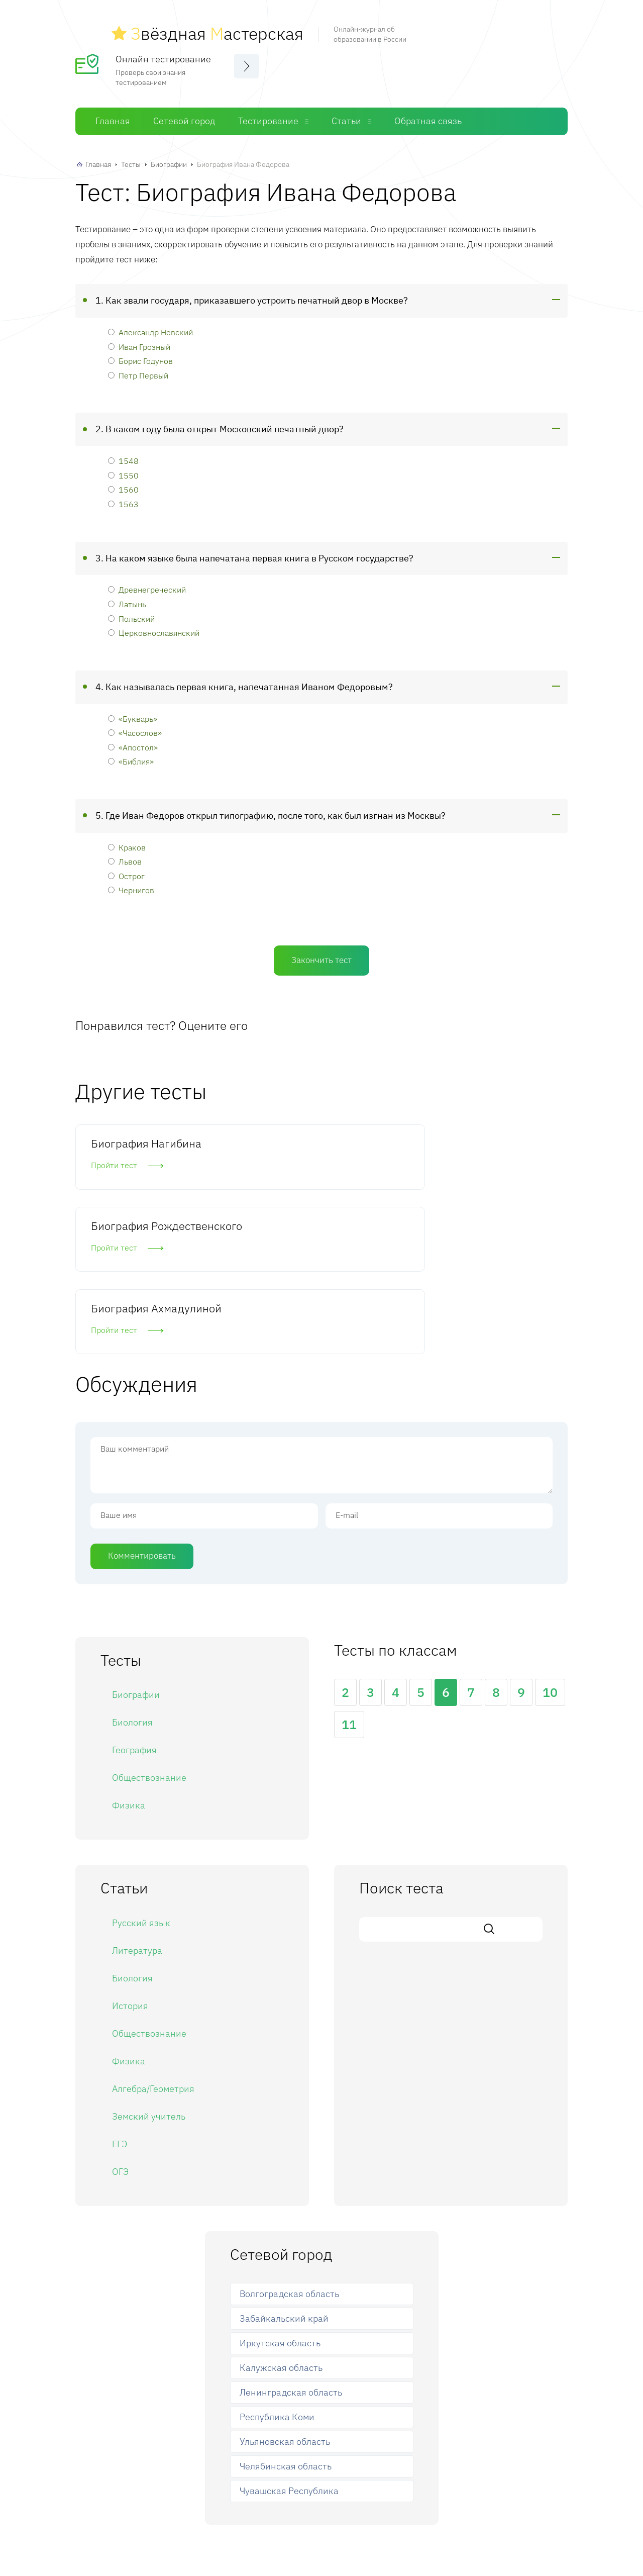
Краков (127, 841)
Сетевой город (184, 115)
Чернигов (131, 884)
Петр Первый (138, 369)
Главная (112, 115)
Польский (131, 612)
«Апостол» (133, 741)
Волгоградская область (289, 2141)
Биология (132, 1570)
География (134, 1597)
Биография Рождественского (304, 1145)
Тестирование (268, 115)
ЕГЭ (119, 1991)
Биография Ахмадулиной (462, 1145)
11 (349, 1572)
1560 (123, 484)
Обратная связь (428, 115)
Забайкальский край (284, 2166)
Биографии (169, 158)
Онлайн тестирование (163, 53)
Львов (125, 855)
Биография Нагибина (146, 1137)
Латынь (127, 598)
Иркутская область (280, 2191)
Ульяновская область (285, 2289)
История (130, 1853)
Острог (126, 870)
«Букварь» (132, 712)
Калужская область (281, 2215)
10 (550, 1540)
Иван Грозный (139, 340)
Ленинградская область (291, 2240)
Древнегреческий (147, 584)
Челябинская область (286, 2313)
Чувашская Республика (289, 2338)
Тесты (131, 158)
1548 (123, 455)
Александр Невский (150, 326)
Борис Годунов (140, 355)
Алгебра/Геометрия (153, 1936)
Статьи (346, 115)
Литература (137, 1797)
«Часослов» (135, 727)
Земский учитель (148, 1963)
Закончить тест (321, 954)
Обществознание (149, 1625)
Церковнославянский (153, 627)
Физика (128, 1653)
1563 (123, 498)
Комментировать (142, 1403)
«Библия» (131, 755)
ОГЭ (120, 2019)
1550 (123, 469)
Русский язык (141, 1770)
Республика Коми (277, 2264)
